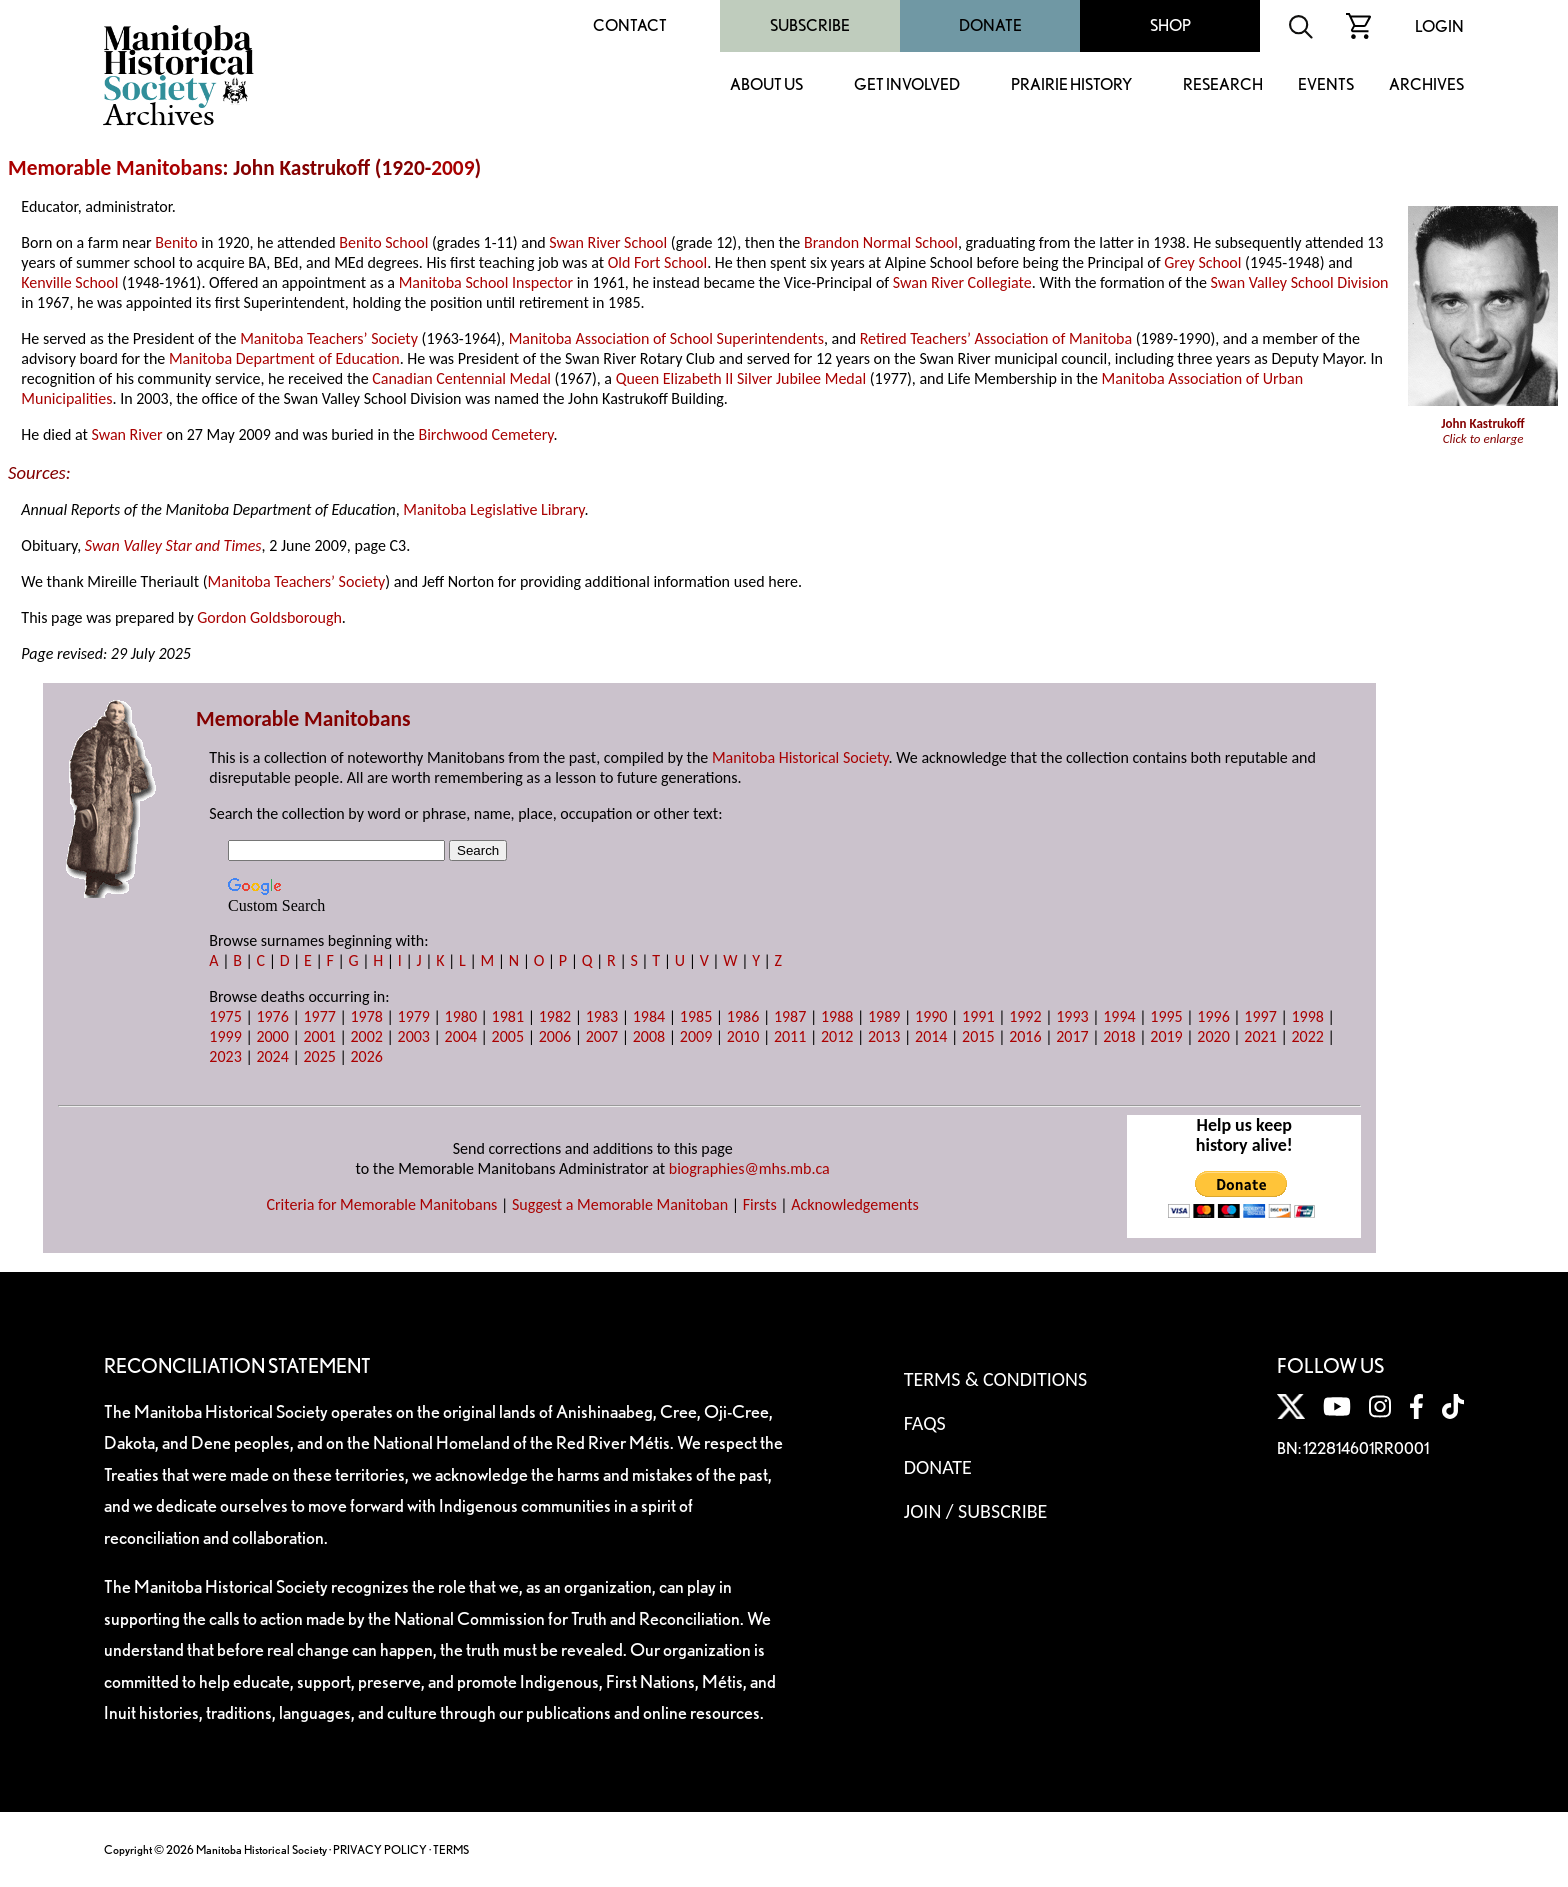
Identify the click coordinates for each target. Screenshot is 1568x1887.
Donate (990, 25)
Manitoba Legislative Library (493, 509)
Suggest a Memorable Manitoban (620, 1204)
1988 (837, 1016)
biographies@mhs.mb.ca (749, 1168)
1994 (1119, 1016)
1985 (696, 1016)
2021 (1260, 1036)
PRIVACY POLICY (380, 1849)
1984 (649, 1016)
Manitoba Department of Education (284, 358)
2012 (837, 1036)
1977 (319, 1016)
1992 (1025, 1016)
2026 (366, 1056)
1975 (225, 1016)
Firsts (760, 1204)
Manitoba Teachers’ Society (329, 338)
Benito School (383, 242)
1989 (884, 1016)
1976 (272, 1016)
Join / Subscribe (976, 1511)
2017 (1072, 1036)
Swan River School (608, 242)
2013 (884, 1036)
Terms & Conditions (995, 1379)
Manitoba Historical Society (800, 757)
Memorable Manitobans (115, 168)
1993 (1072, 1016)
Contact (630, 25)
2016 (1025, 1036)
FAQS (925, 1423)
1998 (1307, 1016)
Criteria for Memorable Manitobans (381, 1204)
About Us (766, 85)
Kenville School (69, 282)
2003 (414, 1036)
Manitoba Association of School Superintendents (666, 338)
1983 (602, 1016)
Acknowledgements (855, 1204)
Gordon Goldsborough (269, 617)
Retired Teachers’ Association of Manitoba (996, 338)
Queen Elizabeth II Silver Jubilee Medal (741, 378)
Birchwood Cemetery (485, 434)
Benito (176, 242)
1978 (366, 1016)
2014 (931, 1036)
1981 (508, 1016)
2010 (743, 1036)
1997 (1260, 1016)
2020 (1213, 1036)
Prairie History (1071, 85)
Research (1223, 85)
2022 (1307, 1036)
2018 (1119, 1036)
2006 (555, 1036)
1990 (931, 1016)
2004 (461, 1036)
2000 (272, 1036)
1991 (978, 1016)
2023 (225, 1056)
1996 (1213, 1016)
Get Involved (907, 85)
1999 (225, 1036)
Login (1439, 26)
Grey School (1202, 262)
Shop (1170, 25)
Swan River (126, 434)
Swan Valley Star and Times (173, 545)
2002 (366, 1036)
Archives (1426, 85)
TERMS (451, 1849)
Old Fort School (657, 262)
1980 (461, 1016)
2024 (272, 1056)
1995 (1166, 1016)
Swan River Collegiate (962, 282)
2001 (319, 1036)
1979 (414, 1016)
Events (1326, 85)
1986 (743, 1016)
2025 (319, 1056)
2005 (508, 1036)
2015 (978, 1036)
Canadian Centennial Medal (461, 378)
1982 (555, 1016)
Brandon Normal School (881, 242)
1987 (790, 1016)
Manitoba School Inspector (486, 282)
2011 (790, 1036)
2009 (452, 168)
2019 (1166, 1036)
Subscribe (810, 25)
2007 (602, 1036)
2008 (649, 1036)
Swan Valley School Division (1300, 282)
